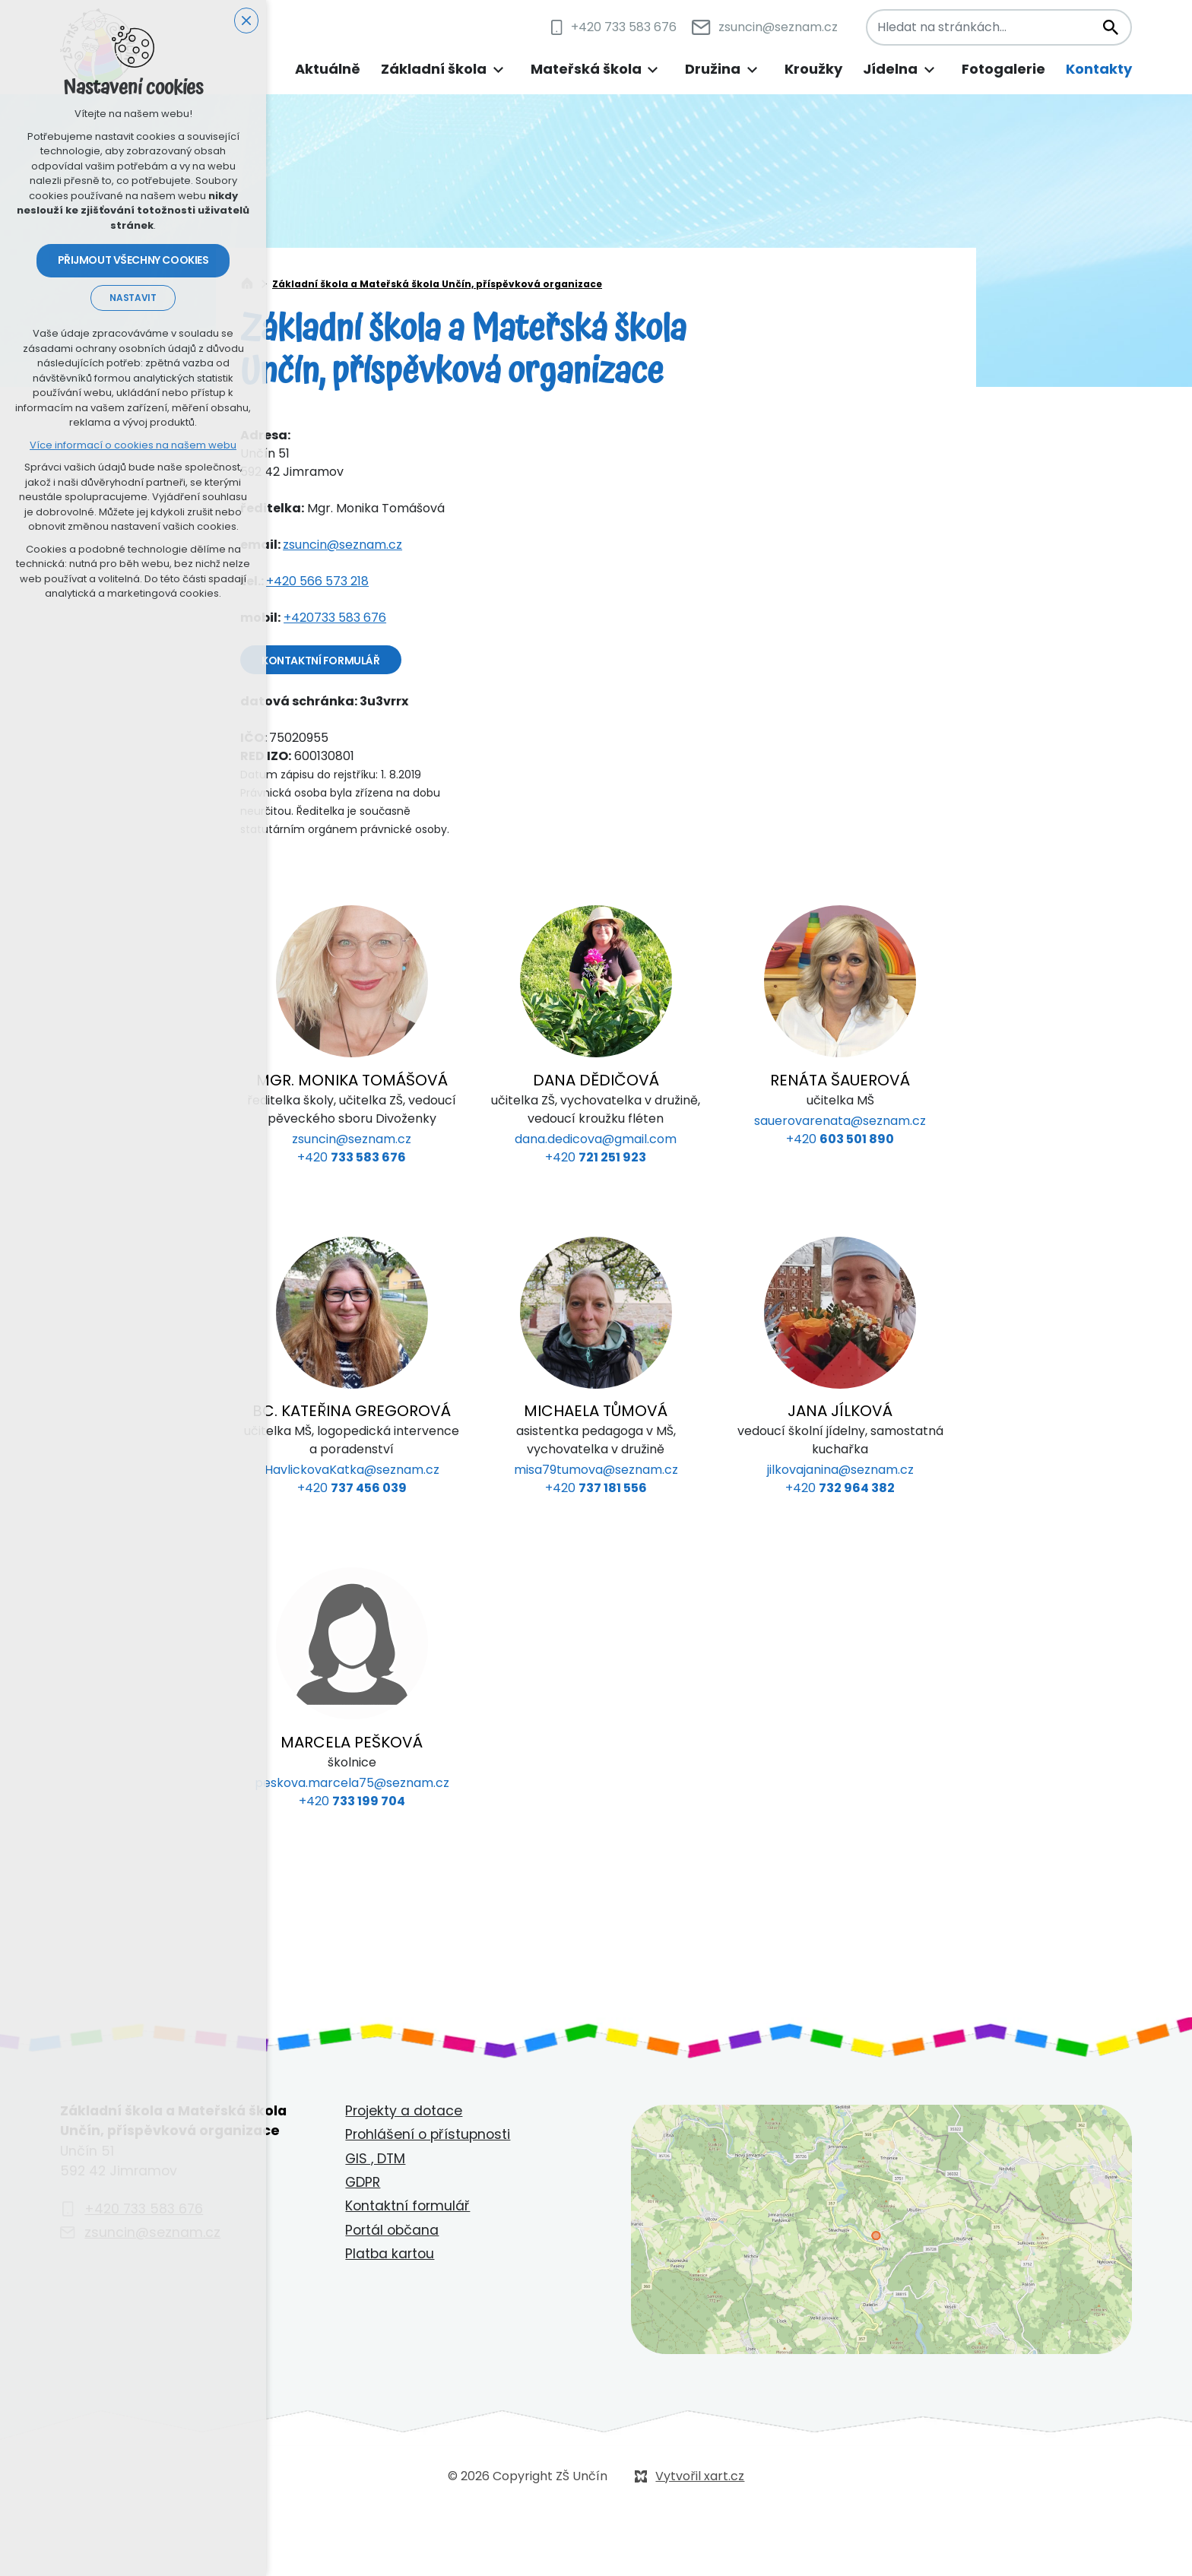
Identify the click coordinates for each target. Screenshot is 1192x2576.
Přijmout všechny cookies (133, 261)
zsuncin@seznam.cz (342, 545)
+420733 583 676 (335, 618)
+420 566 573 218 (317, 581)
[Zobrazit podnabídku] (498, 69)
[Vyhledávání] (1109, 27)
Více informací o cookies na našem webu (133, 446)
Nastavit (132, 298)
